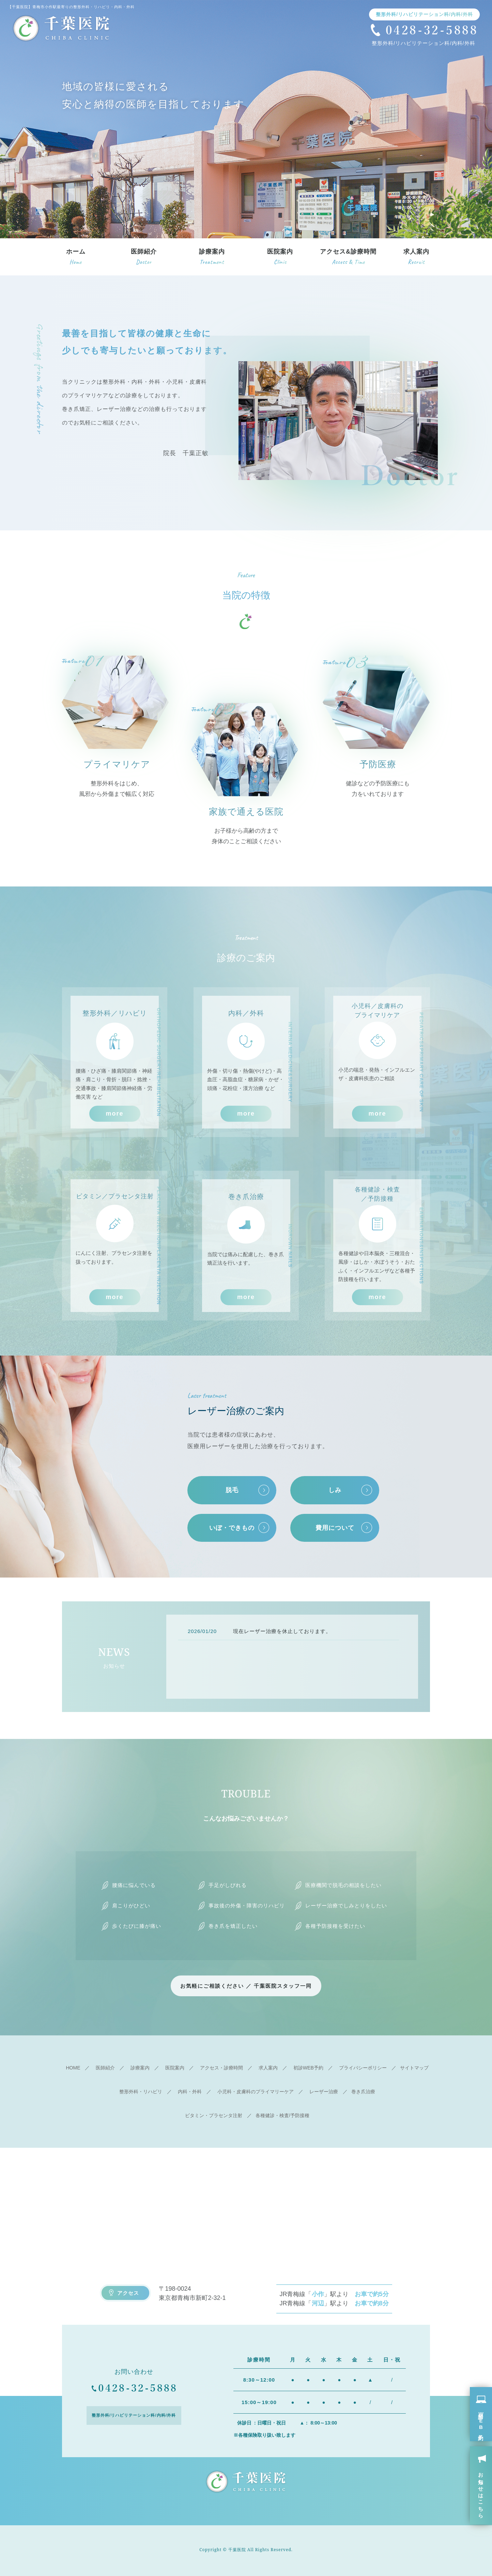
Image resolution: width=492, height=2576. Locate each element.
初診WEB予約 (308, 2067)
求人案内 (416, 258)
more (114, 1113)
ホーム (76, 258)
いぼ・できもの (232, 1527)
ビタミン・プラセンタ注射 (213, 2115)
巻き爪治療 (363, 2091)
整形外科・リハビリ (140, 2091)
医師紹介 (144, 258)
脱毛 (232, 1490)
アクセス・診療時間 (221, 2067)
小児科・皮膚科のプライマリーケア (255, 2091)
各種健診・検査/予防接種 (282, 2115)
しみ (334, 1490)
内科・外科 (190, 2091)
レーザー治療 (323, 2091)
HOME (73, 2067)
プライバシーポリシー (363, 2067)
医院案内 (280, 258)
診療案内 (212, 258)
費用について (335, 1527)
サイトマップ (414, 2067)
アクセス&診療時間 (348, 258)
